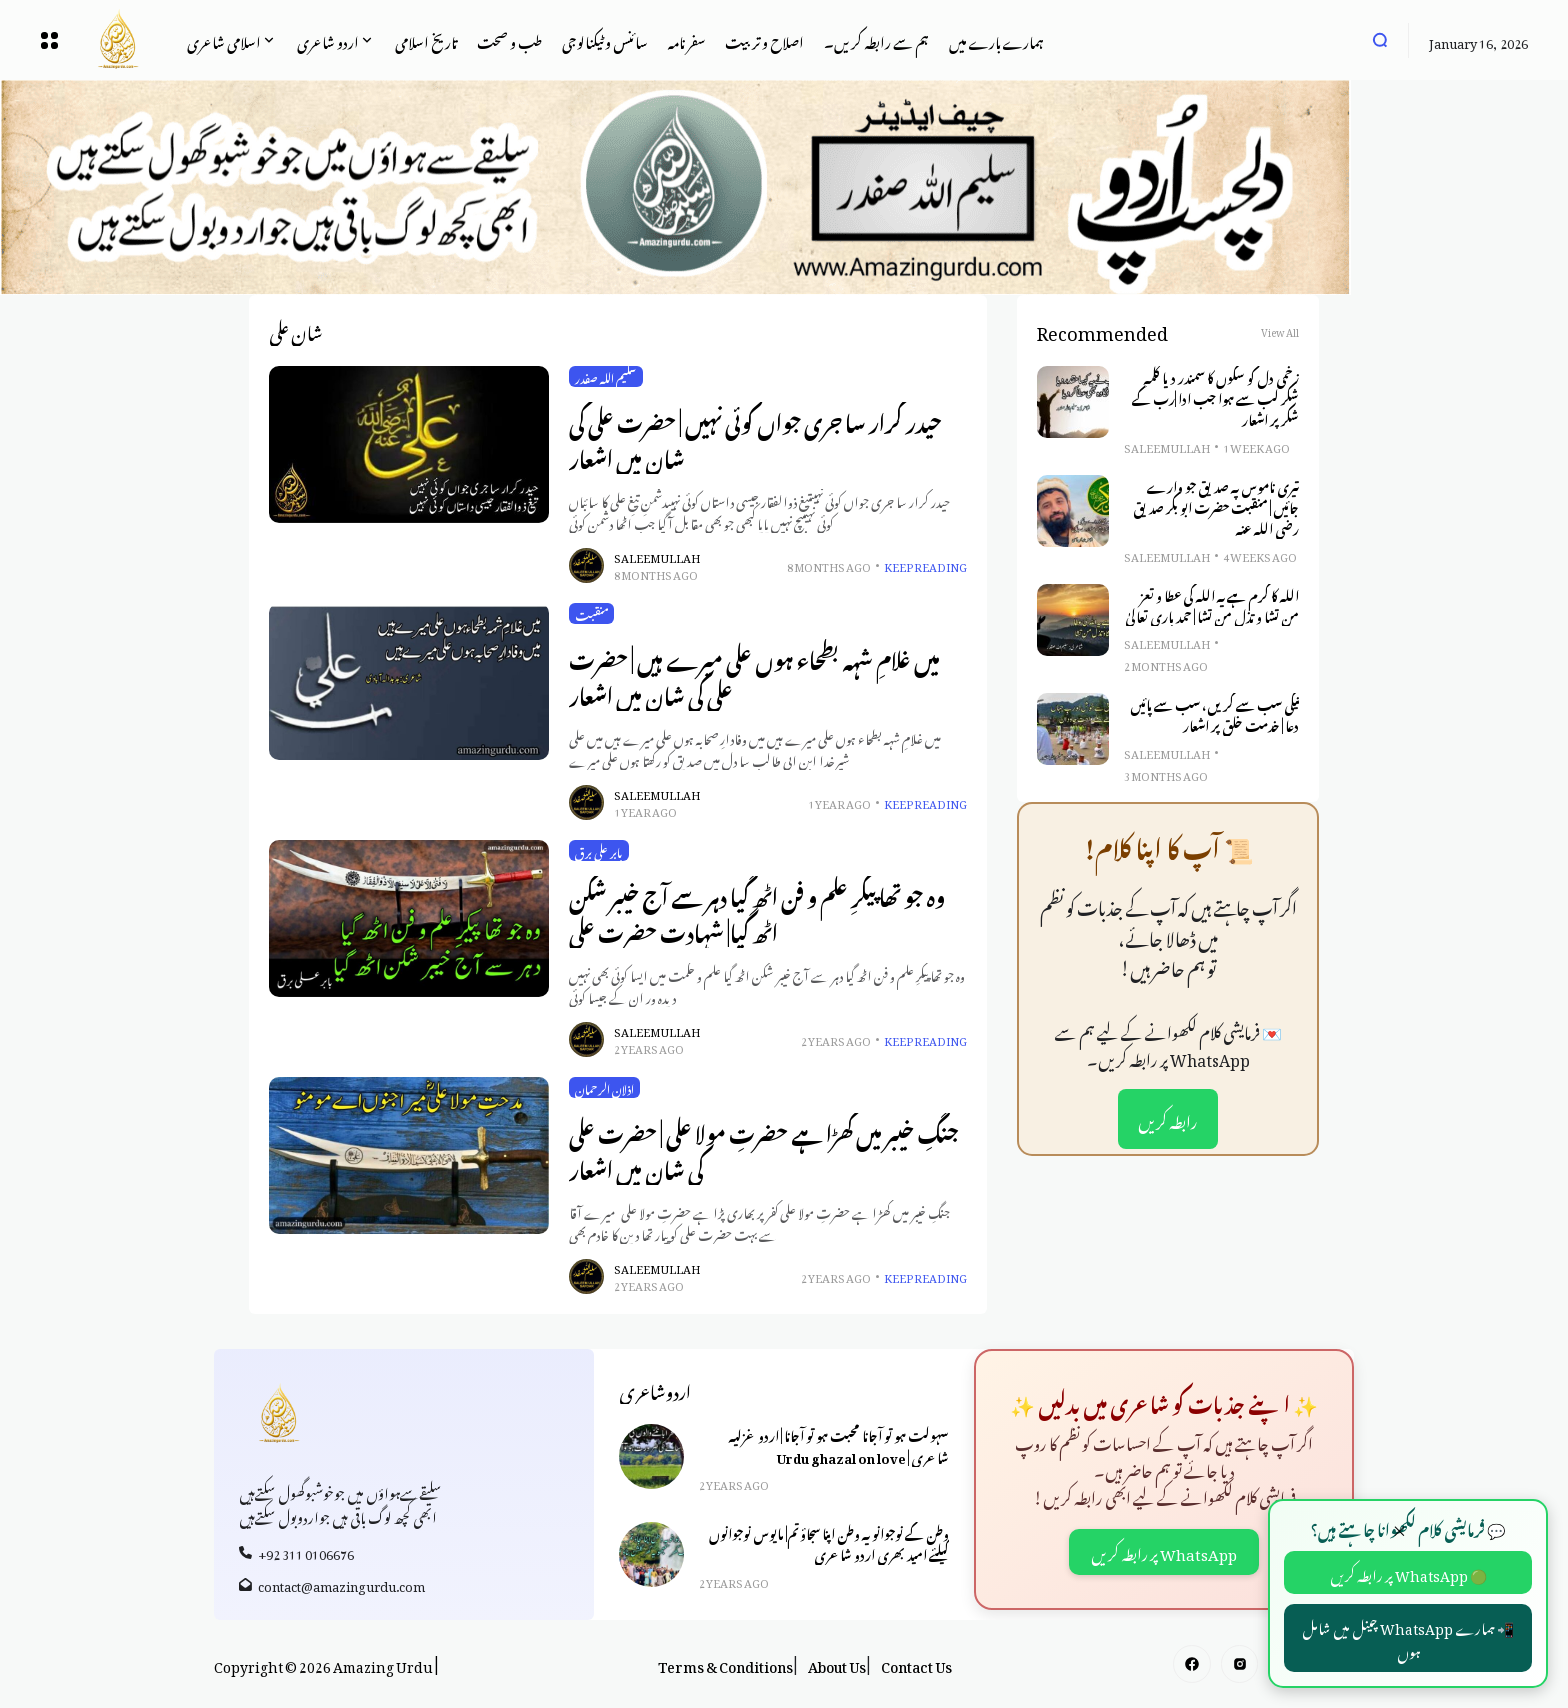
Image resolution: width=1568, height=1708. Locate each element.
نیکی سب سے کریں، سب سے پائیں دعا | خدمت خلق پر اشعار (1214, 713)
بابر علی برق (599, 851)
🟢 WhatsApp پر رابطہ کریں (1408, 1572)
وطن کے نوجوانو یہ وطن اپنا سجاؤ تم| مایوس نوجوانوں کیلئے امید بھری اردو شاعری (829, 1542)
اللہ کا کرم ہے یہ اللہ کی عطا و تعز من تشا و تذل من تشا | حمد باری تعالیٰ (1212, 604)
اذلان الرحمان (604, 1088)
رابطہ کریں (1168, 1119)
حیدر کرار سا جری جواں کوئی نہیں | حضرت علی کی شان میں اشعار (755, 437)
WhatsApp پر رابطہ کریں (1164, 1551)
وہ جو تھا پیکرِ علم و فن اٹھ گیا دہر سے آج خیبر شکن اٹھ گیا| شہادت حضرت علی (757, 911)
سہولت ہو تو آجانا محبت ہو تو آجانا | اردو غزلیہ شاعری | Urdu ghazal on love (839, 1444)
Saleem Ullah (657, 556)
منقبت (591, 614)
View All (1280, 330)
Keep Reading (925, 565)
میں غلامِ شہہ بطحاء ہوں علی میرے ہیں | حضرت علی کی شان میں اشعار (754, 674)
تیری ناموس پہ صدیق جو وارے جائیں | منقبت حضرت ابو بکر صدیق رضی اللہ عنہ (1216, 506)
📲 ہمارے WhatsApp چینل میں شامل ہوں (1408, 1637)
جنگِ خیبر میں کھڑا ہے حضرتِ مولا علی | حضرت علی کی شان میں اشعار (764, 1148)
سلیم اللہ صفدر (606, 377)
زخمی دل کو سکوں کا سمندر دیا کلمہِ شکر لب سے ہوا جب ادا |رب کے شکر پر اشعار (1215, 397)
